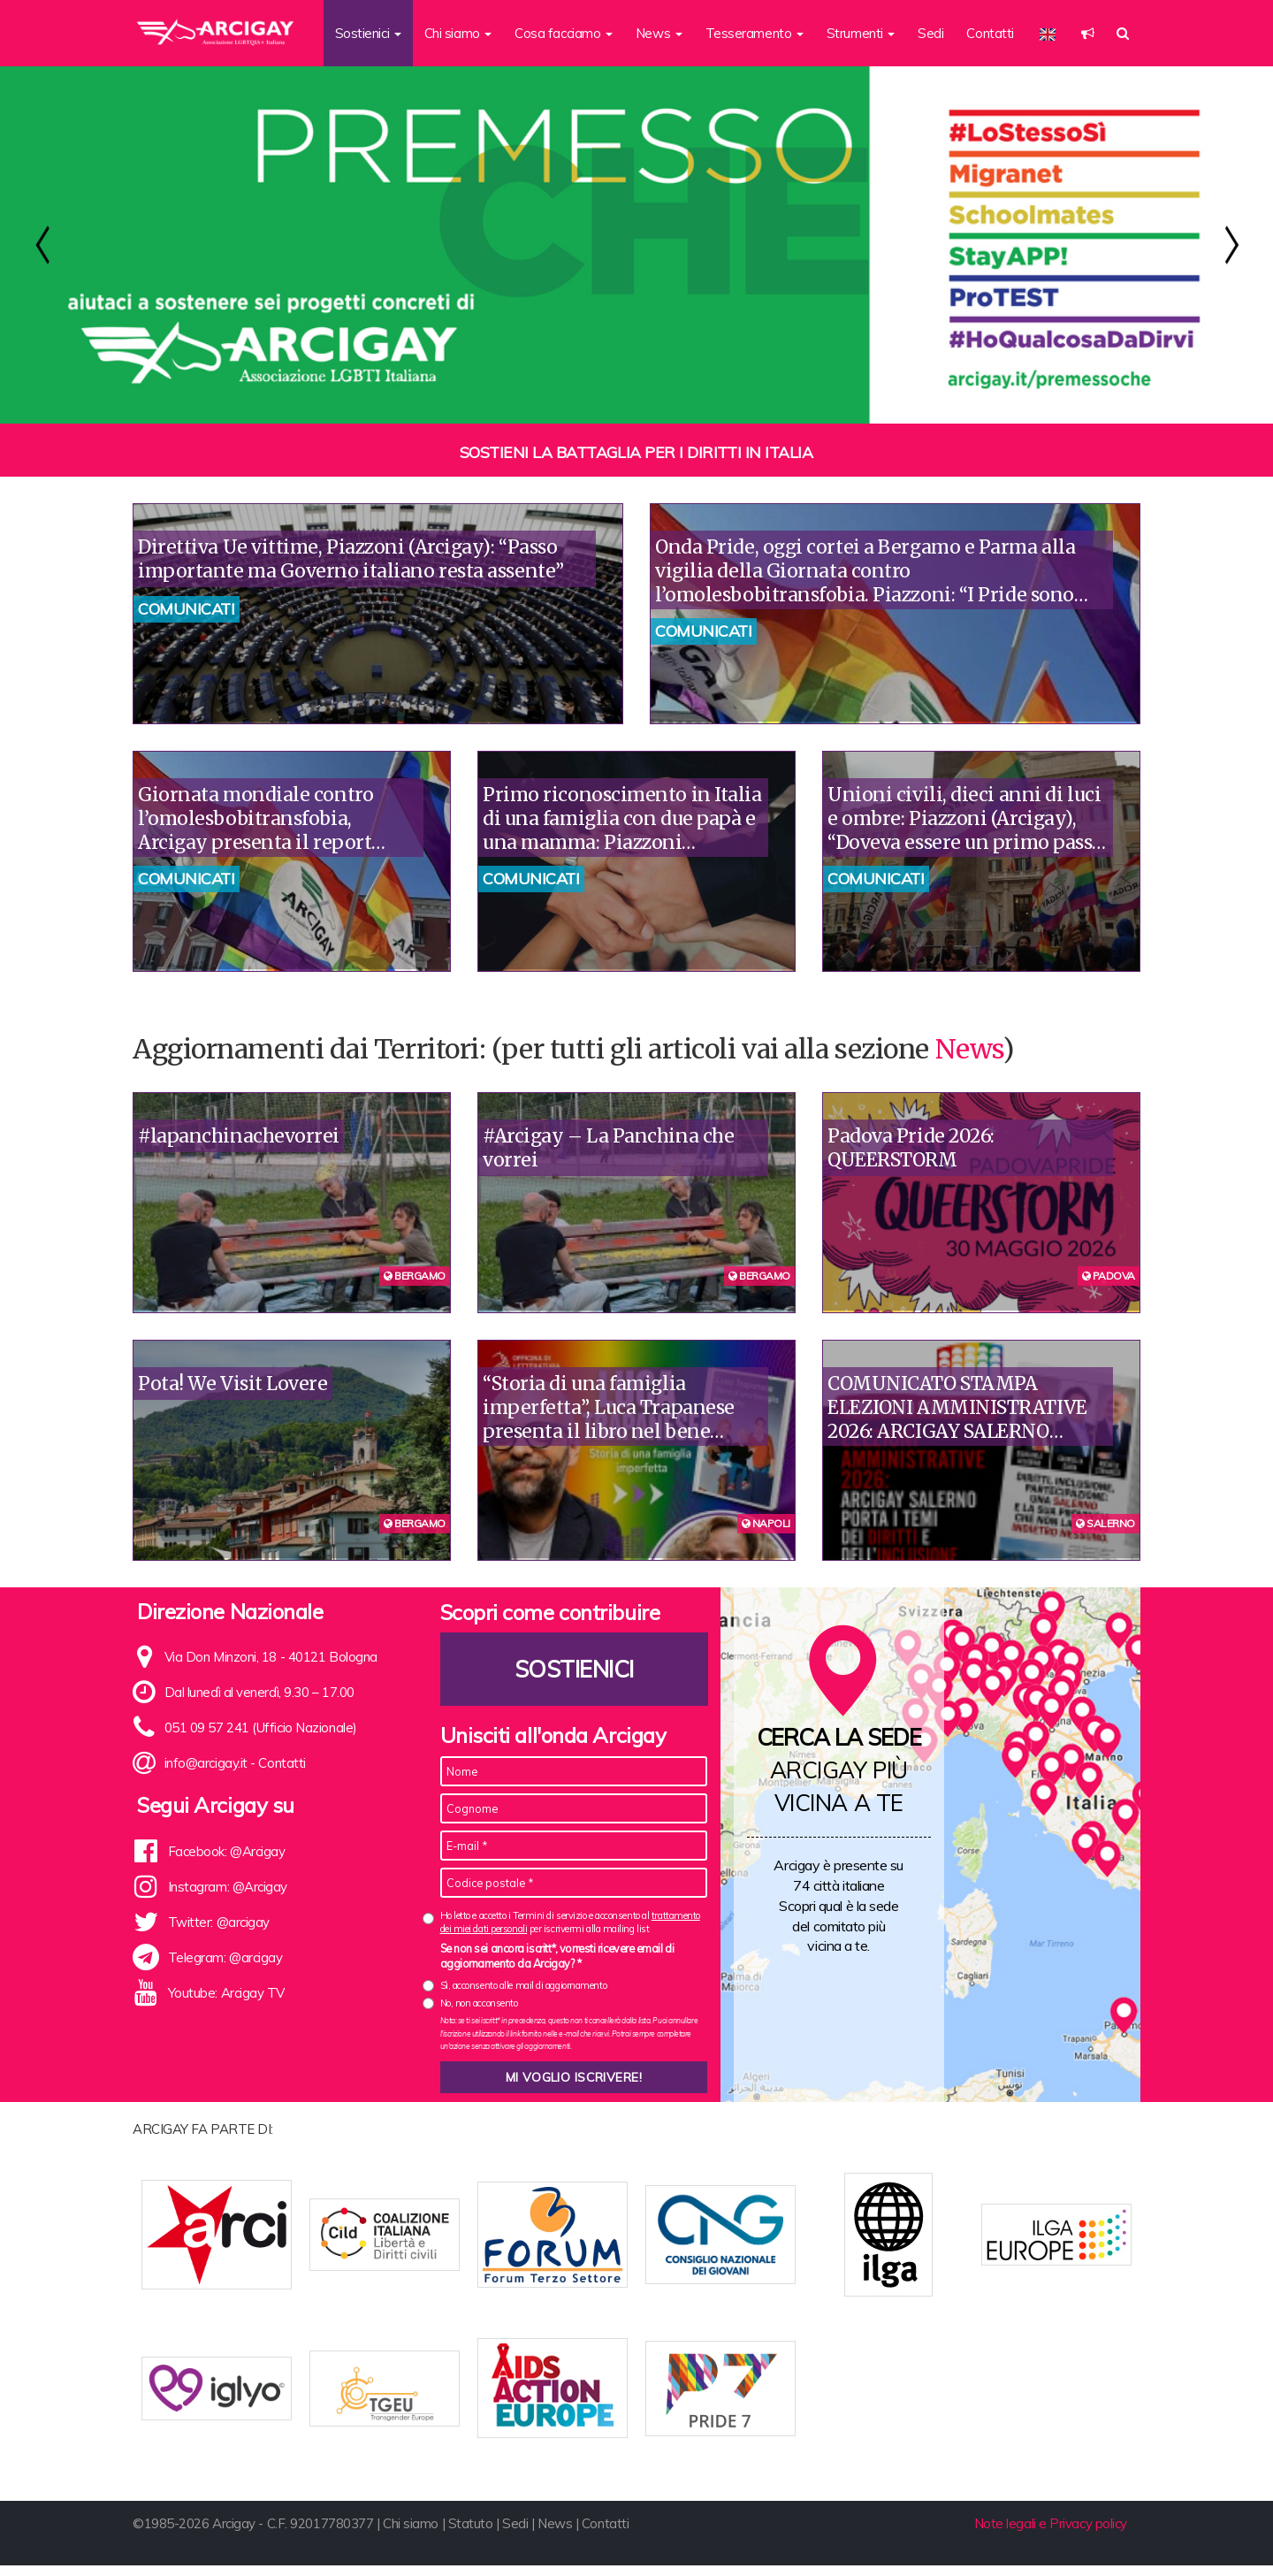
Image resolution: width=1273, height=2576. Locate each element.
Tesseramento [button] (754, 33)
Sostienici (574, 1669)
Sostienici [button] (368, 33)
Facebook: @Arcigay (227, 1851)
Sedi (930, 33)
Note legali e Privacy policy (1050, 2534)
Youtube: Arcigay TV (226, 1992)
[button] (1088, 33)
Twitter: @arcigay (219, 1922)
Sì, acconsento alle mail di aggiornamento (523, 1985)
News (968, 1049)
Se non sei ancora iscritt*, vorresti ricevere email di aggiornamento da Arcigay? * (557, 1956)
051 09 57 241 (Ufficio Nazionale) (260, 1727)
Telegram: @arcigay (225, 1957)
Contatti (989, 33)
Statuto (470, 2534)
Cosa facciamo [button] (564, 33)
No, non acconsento (479, 2003)
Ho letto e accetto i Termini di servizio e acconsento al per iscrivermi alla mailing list (570, 1922)
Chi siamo (410, 2534)
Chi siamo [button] (458, 33)
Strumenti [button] (861, 33)
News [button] (659, 33)
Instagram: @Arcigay (227, 1886)
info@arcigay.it (206, 1762)
